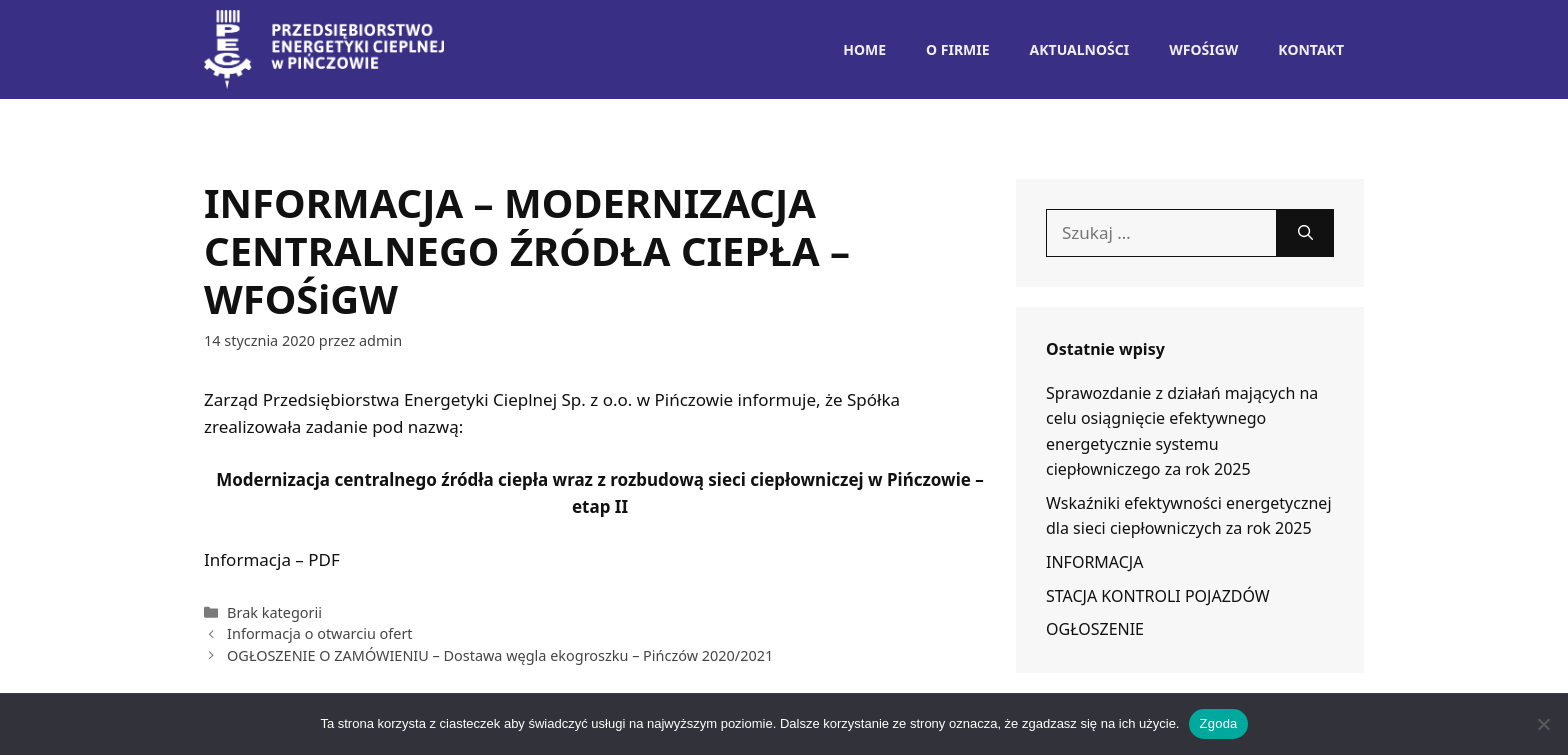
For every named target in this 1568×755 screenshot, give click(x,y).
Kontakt (1311, 49)
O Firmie (958, 49)
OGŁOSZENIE (1095, 629)
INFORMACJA (1094, 562)
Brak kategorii (274, 612)
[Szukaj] (1305, 233)
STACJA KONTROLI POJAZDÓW (1158, 596)
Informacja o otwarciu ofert (320, 633)
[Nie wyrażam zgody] (1543, 724)
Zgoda (1218, 723)
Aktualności (1080, 49)
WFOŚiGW (1203, 49)
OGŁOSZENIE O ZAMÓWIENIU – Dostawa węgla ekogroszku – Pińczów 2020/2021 (500, 655)
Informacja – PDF (272, 559)
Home (864, 49)
